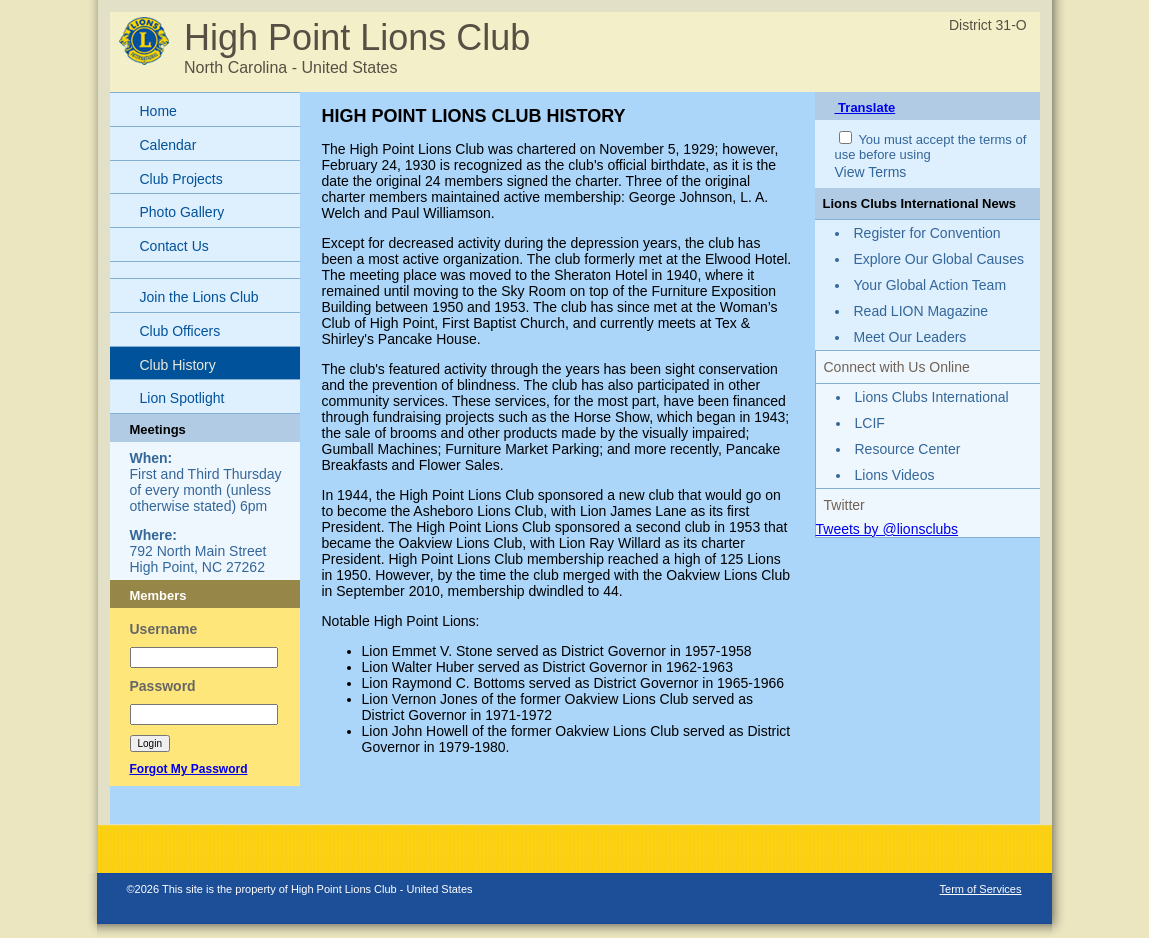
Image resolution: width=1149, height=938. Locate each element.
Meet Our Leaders (910, 337)
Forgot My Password (189, 769)
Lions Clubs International (932, 397)
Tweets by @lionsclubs (887, 529)
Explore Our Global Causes (939, 259)
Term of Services (981, 889)
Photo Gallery (182, 212)
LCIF (870, 423)
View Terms (871, 172)
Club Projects (181, 179)
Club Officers (180, 331)
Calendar (168, 145)
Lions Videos (895, 475)
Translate (865, 107)
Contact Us (174, 246)
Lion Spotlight (182, 398)
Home (158, 111)
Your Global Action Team (930, 285)
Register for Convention (927, 233)
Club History (178, 365)
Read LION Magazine (921, 311)
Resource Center (908, 449)
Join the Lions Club (199, 297)
